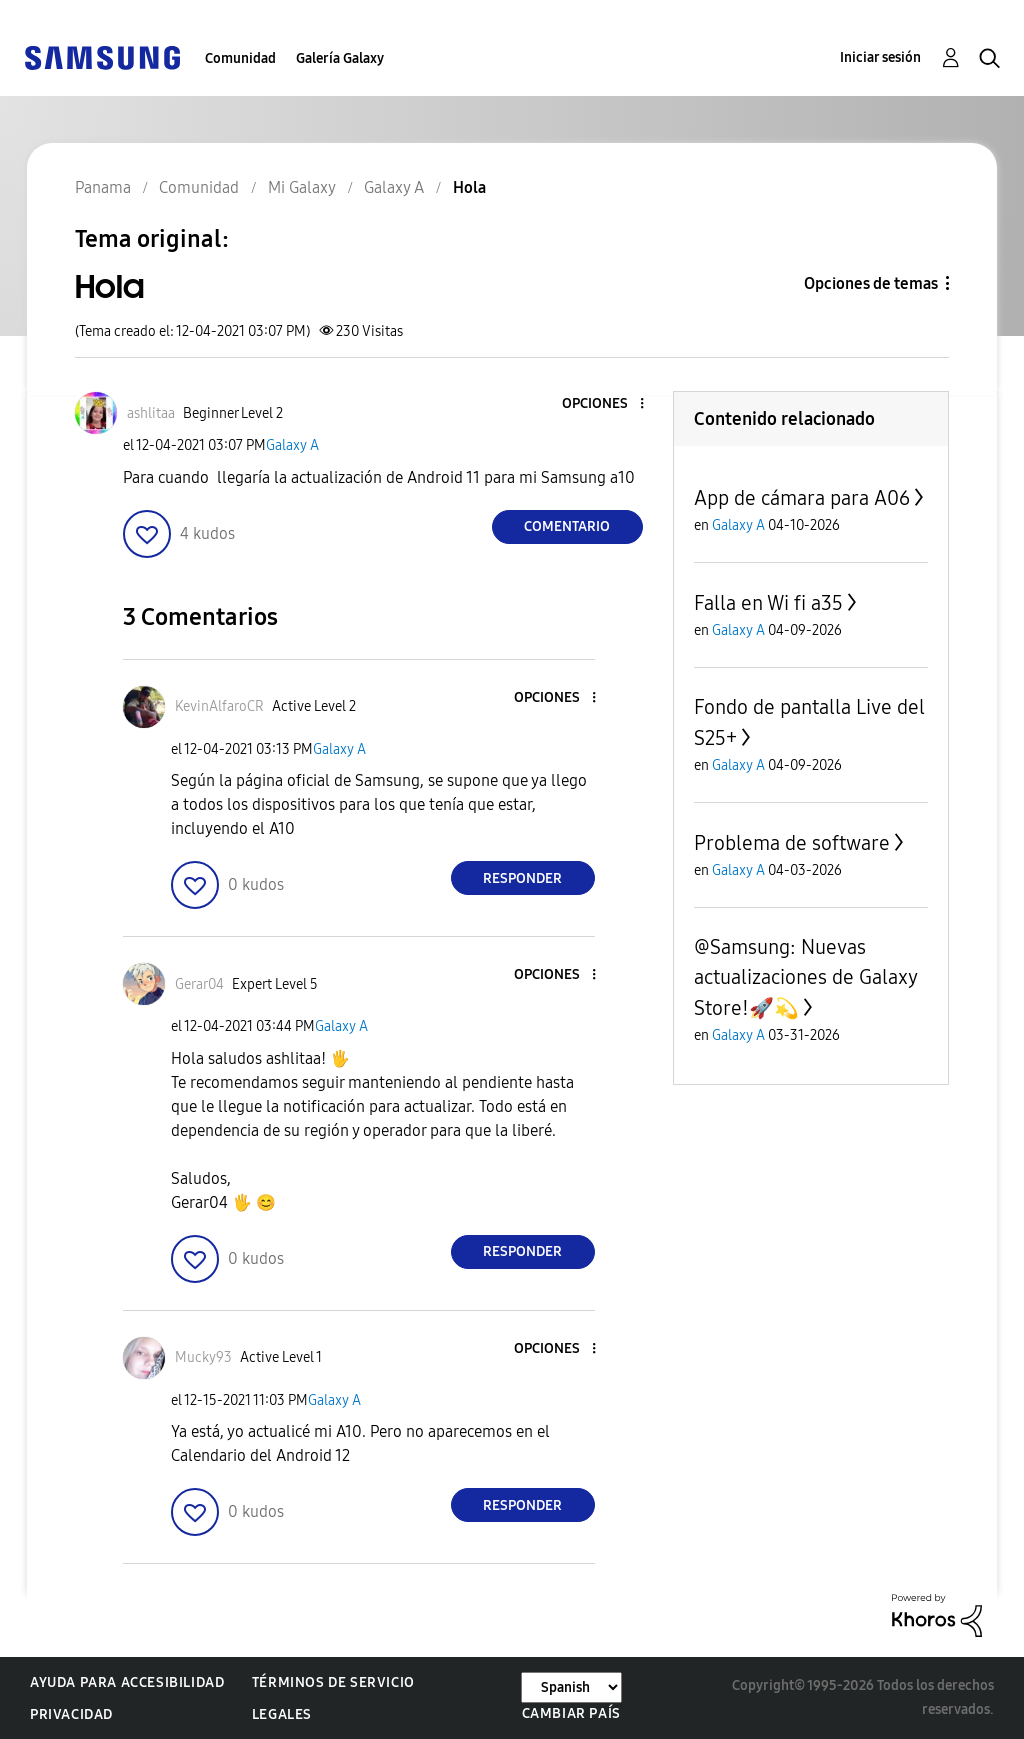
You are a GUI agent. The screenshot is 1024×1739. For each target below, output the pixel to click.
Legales (282, 1714)
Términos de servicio (333, 1682)
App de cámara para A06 (802, 498)
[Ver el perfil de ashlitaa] (151, 413)
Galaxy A (292, 445)
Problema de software (792, 843)
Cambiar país (571, 1713)
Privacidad (71, 1714)
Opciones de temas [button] (871, 283)
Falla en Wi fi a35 (768, 603)
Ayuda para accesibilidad (127, 1682)
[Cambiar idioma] (571, 1687)
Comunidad (240, 58)
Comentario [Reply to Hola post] (567, 526)
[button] (608, 404)
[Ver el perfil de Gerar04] (199, 984)
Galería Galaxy (340, 58)
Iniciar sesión (880, 57)
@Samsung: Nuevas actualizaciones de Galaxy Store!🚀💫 (805, 977)
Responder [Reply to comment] (522, 878)
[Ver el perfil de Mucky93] (203, 1357)
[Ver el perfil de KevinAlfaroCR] (219, 706)
